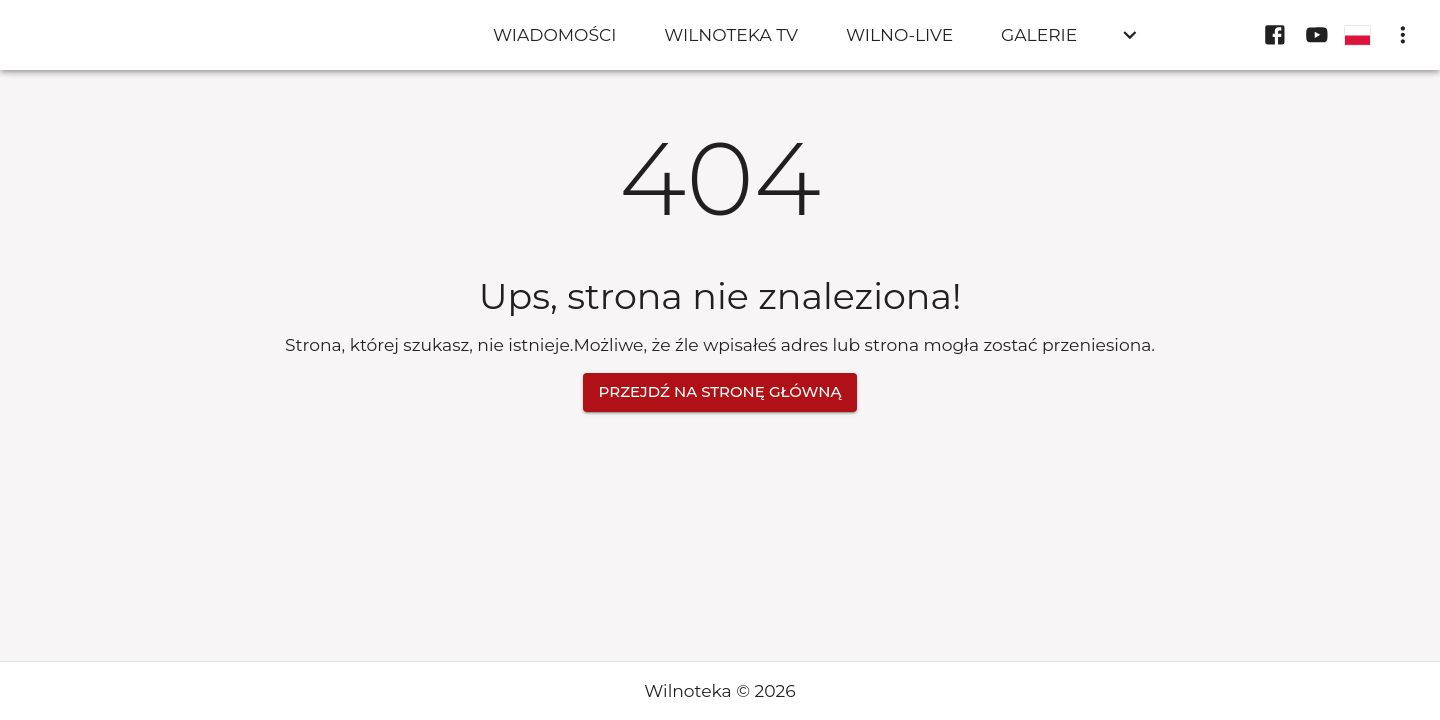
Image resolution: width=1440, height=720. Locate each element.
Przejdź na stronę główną (720, 392)
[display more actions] (1403, 35)
